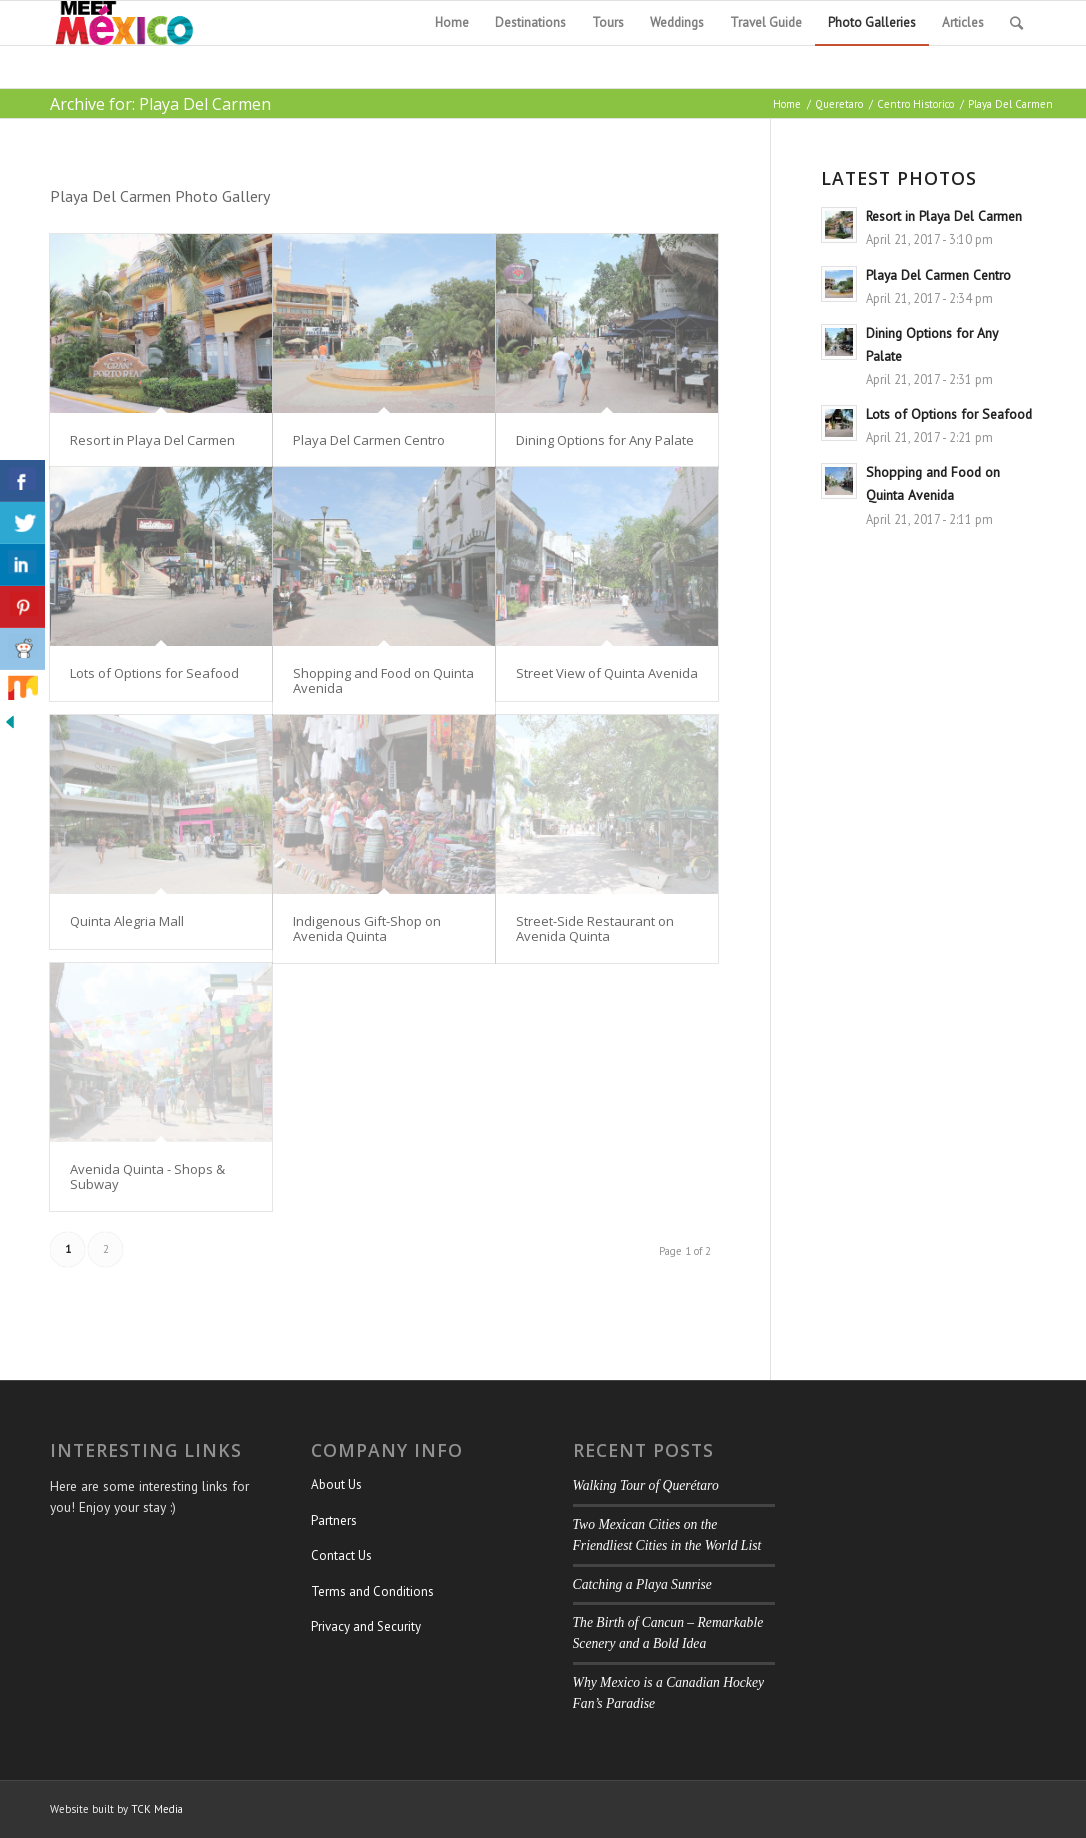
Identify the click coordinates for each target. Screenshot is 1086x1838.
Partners (334, 1520)
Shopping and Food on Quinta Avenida (383, 680)
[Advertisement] (928, 960)
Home (787, 104)
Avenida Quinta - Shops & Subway (147, 1176)
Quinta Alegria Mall (127, 921)
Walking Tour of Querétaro (646, 1485)
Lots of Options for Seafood (154, 673)
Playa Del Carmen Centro (369, 440)
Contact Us (341, 1555)
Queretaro (839, 104)
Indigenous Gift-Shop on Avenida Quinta (367, 928)
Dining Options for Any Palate (605, 440)
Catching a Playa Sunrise (642, 1584)
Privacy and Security (366, 1626)
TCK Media (157, 1809)
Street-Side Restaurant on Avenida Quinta (595, 928)
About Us (336, 1484)
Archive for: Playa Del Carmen (160, 104)
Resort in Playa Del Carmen (152, 440)
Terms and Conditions (372, 1591)
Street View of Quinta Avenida (607, 673)
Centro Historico (915, 104)
